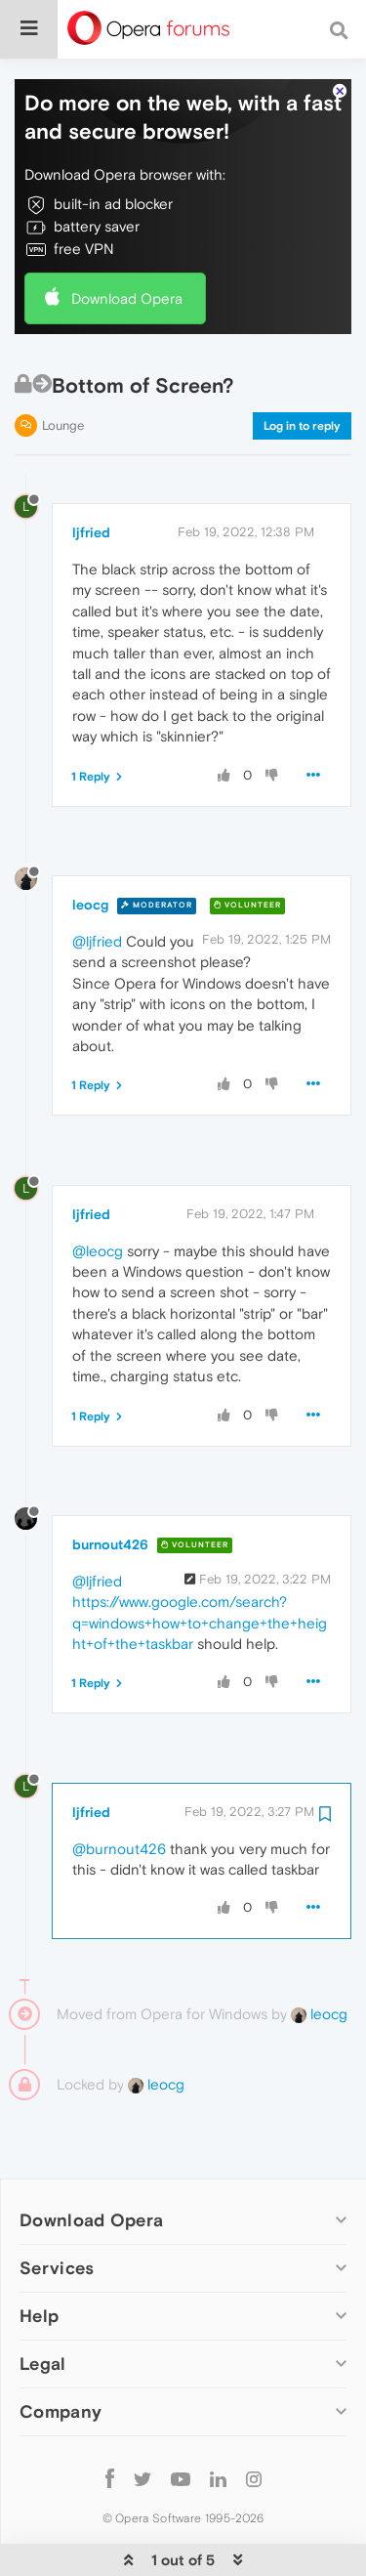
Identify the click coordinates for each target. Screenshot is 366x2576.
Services (57, 2208)
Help (39, 2256)
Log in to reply (302, 366)
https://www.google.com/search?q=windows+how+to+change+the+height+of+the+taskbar (199, 1563)
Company (61, 2352)
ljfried (91, 473)
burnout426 (110, 1485)
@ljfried (97, 881)
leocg (90, 845)
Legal (43, 2304)
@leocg (97, 1191)
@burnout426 (119, 1789)
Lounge (63, 366)
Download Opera (127, 239)
